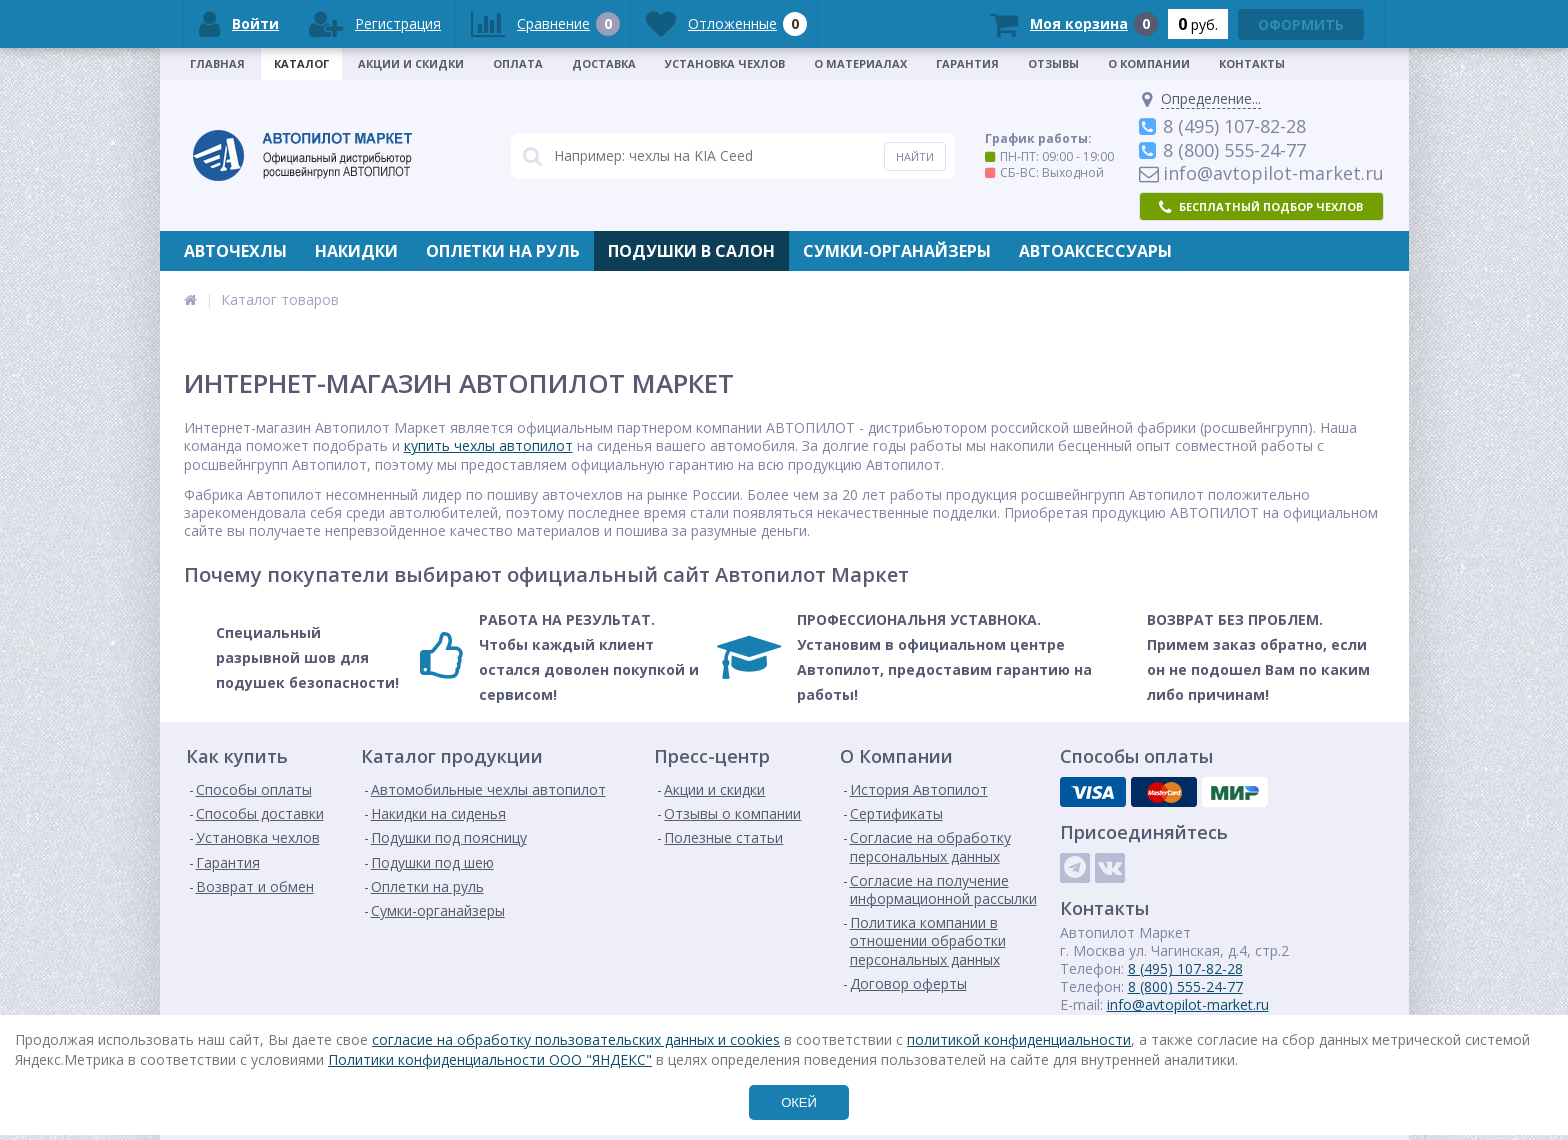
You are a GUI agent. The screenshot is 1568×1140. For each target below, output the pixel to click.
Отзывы (1053, 63)
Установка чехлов (725, 63)
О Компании (1149, 63)
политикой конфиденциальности (1019, 1039)
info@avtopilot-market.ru (1188, 1004)
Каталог (301, 63)
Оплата (518, 63)
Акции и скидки (411, 63)
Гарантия (967, 63)
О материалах (860, 63)
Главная (217, 63)
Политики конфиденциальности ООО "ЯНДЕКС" (490, 1059)
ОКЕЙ (799, 1102)
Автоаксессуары (1095, 251)
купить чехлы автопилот (488, 445)
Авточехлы (235, 251)
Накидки (356, 251)
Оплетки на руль (503, 251)
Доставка (604, 63)
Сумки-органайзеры (897, 251)
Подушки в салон (691, 251)
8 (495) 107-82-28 (1185, 968)
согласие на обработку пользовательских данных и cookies (576, 1039)
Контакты (1252, 63)
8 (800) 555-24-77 (1185, 986)
